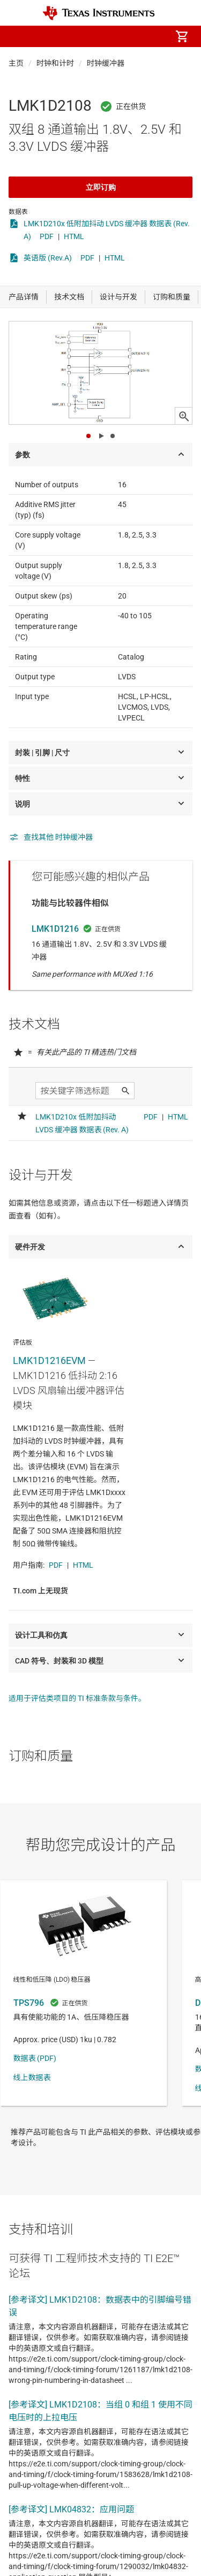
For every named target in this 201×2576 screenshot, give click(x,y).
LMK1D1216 (55, 929)
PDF (47, 236)
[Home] (98, 13)
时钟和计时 (55, 63)
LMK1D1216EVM (49, 1360)
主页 (16, 63)
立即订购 (101, 187)
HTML (74, 236)
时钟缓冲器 (105, 63)
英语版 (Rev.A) (48, 258)
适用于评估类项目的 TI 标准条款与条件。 (77, 1698)
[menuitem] (92, 36)
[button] (19, 36)
